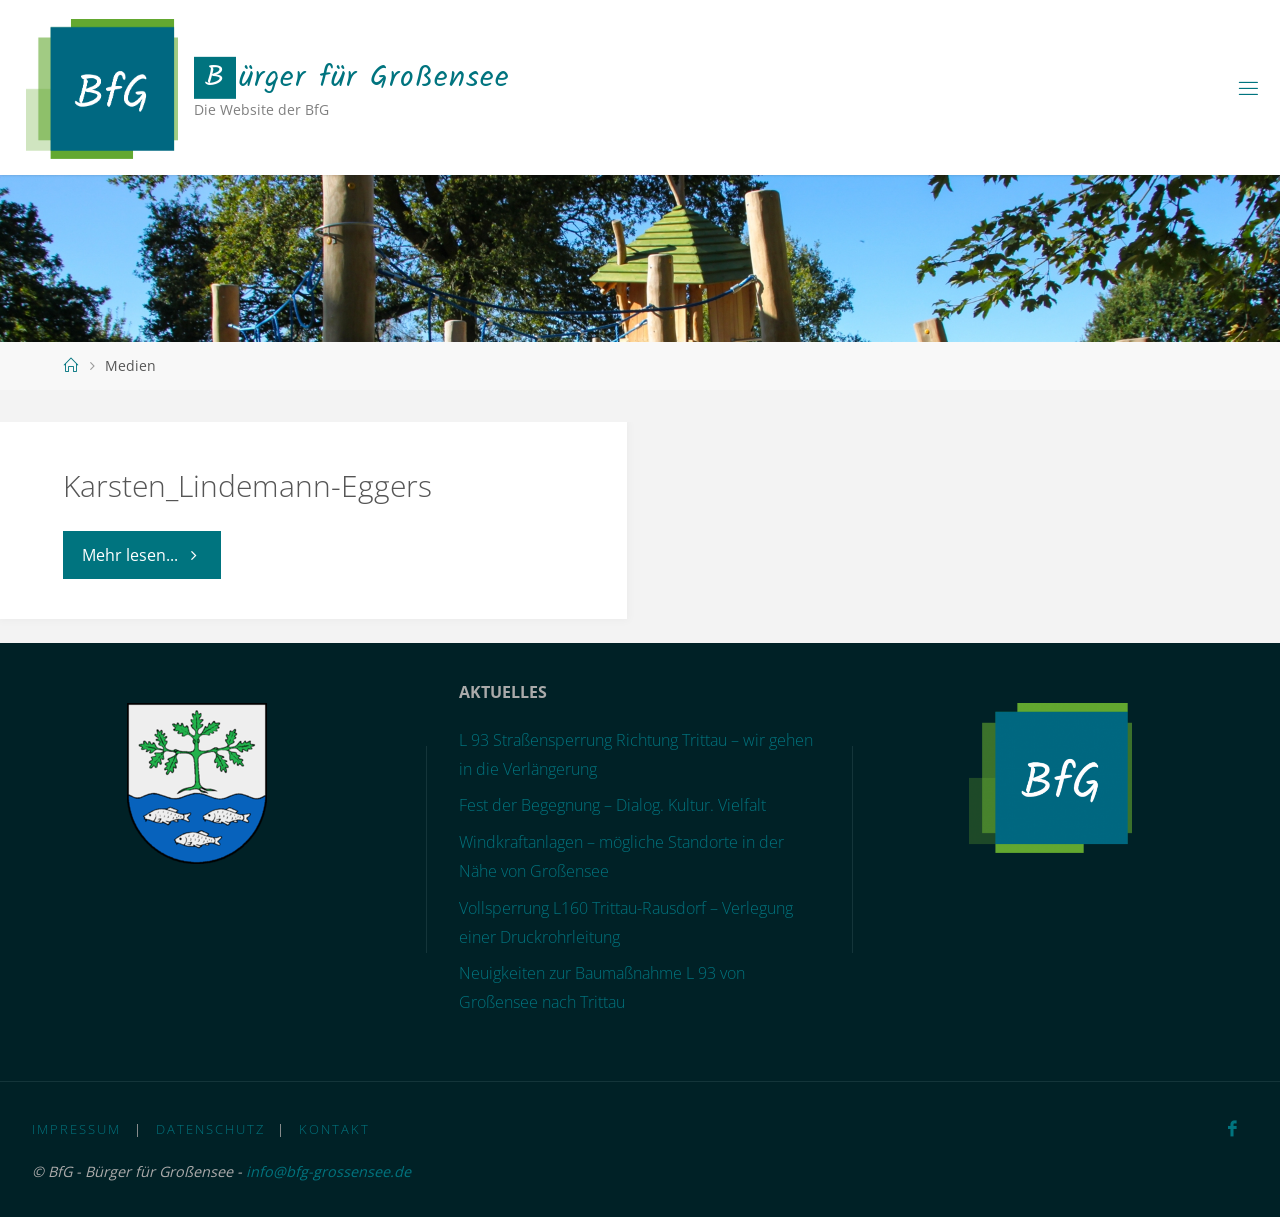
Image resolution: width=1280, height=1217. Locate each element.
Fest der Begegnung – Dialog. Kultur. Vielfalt (612, 805)
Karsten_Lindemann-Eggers (247, 485)
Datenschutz (210, 1129)
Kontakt (334, 1129)
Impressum (76, 1129)
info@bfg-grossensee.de (328, 1171)
